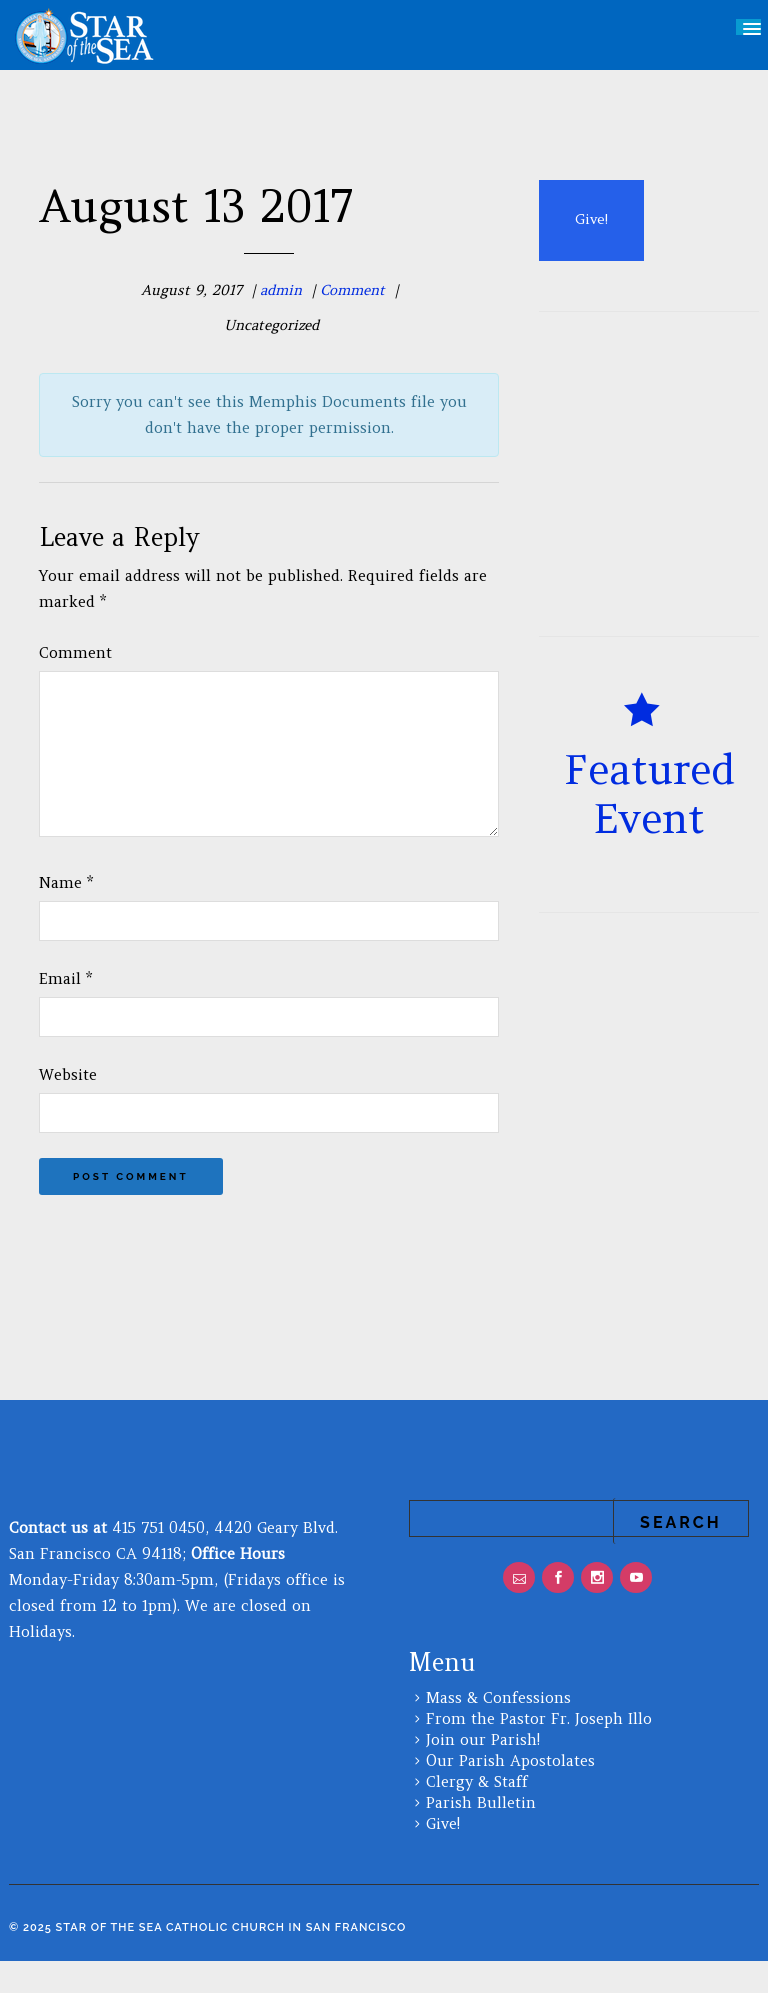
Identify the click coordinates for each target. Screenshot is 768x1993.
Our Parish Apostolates (510, 1792)
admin (281, 290)
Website (68, 1106)
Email (65, 1010)
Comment (352, 290)
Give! (443, 1855)
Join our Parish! (483, 1771)
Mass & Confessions (498, 1729)
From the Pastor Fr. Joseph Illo (539, 1750)
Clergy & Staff (477, 1813)
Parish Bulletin (481, 1834)
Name (66, 914)
